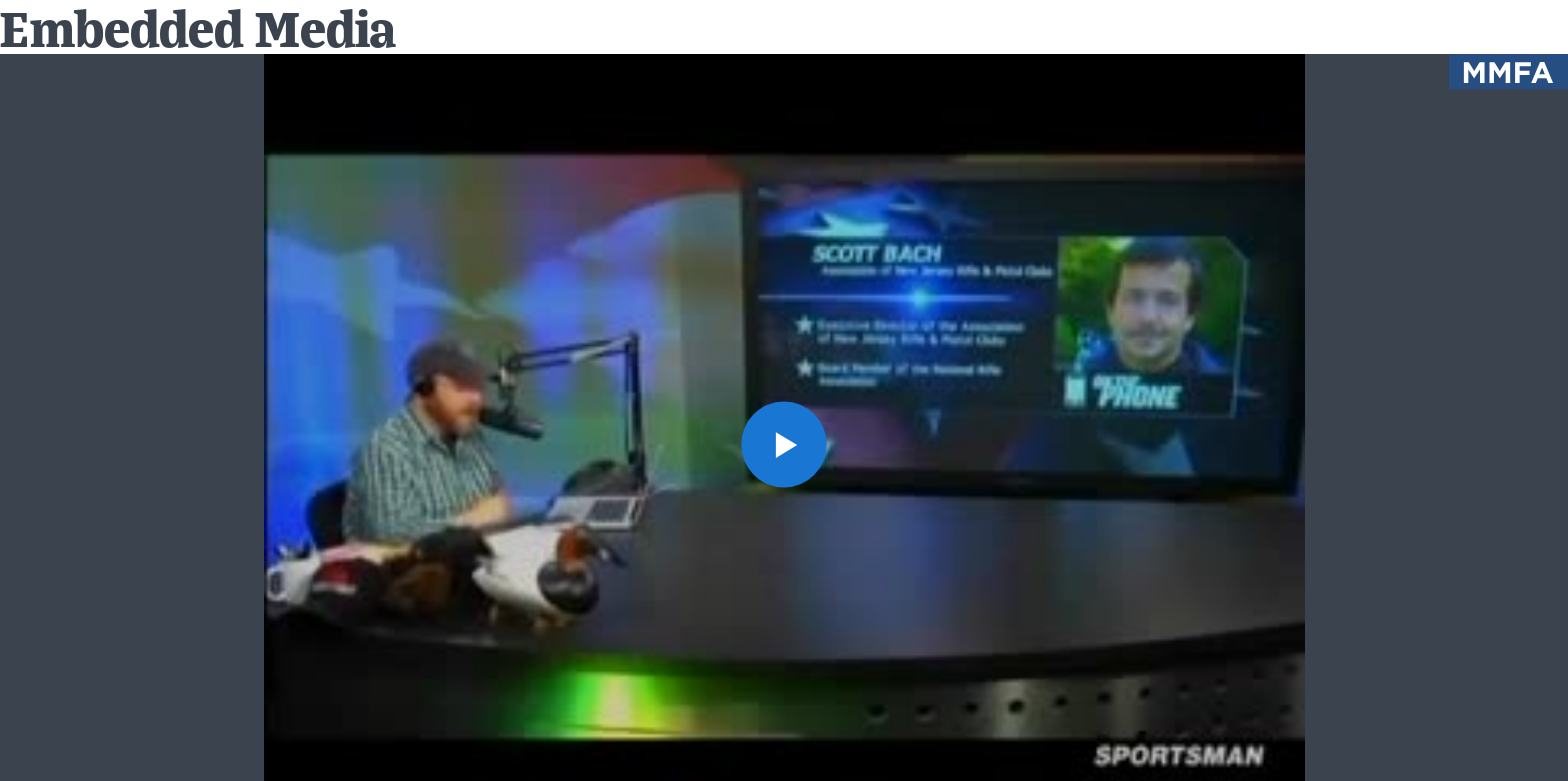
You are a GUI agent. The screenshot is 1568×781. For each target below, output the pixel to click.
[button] (784, 444)
